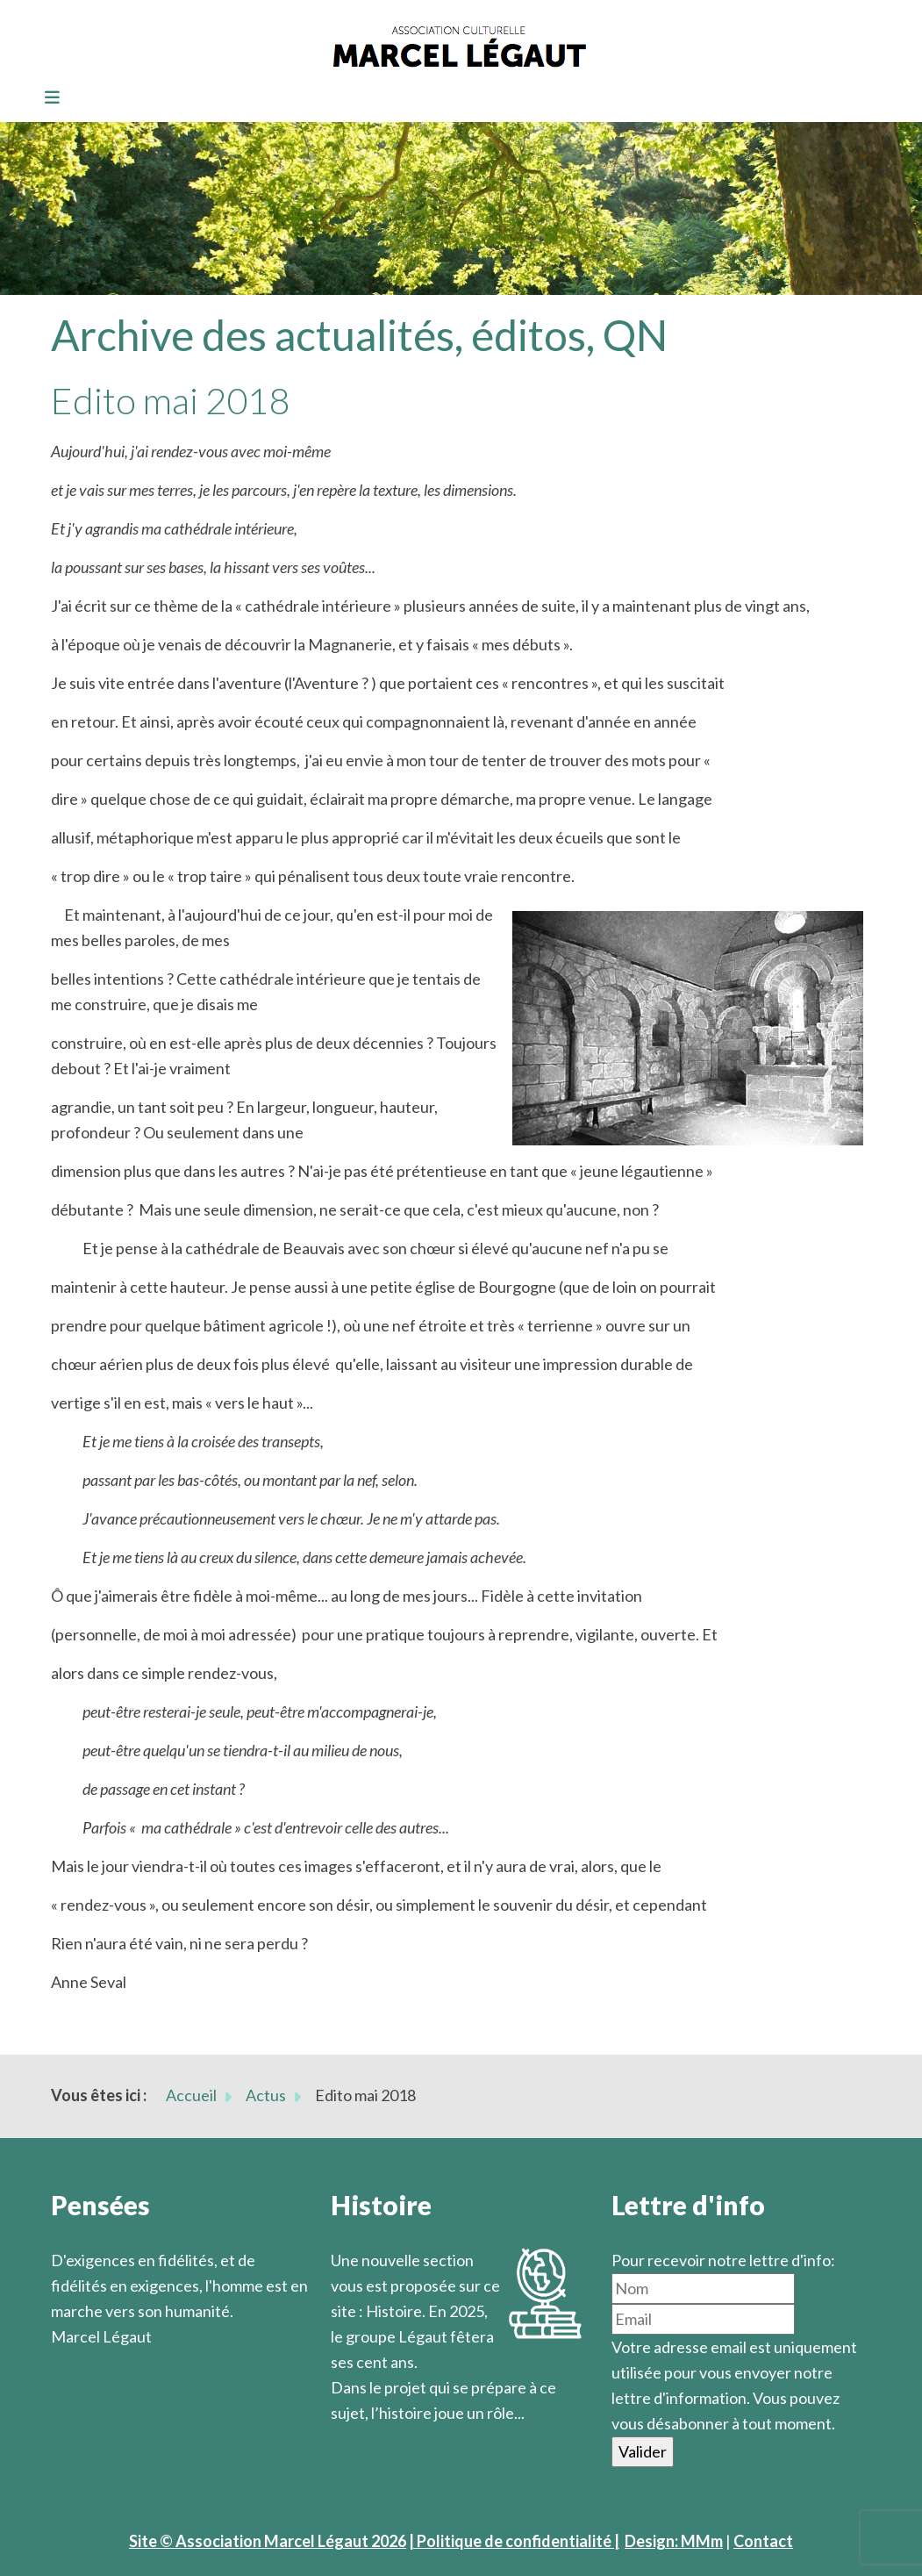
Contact (763, 2541)
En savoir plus (379, 2438)
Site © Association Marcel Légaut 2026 (267, 2541)
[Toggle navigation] (46, 98)
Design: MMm (674, 2541)
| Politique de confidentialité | (514, 2541)
